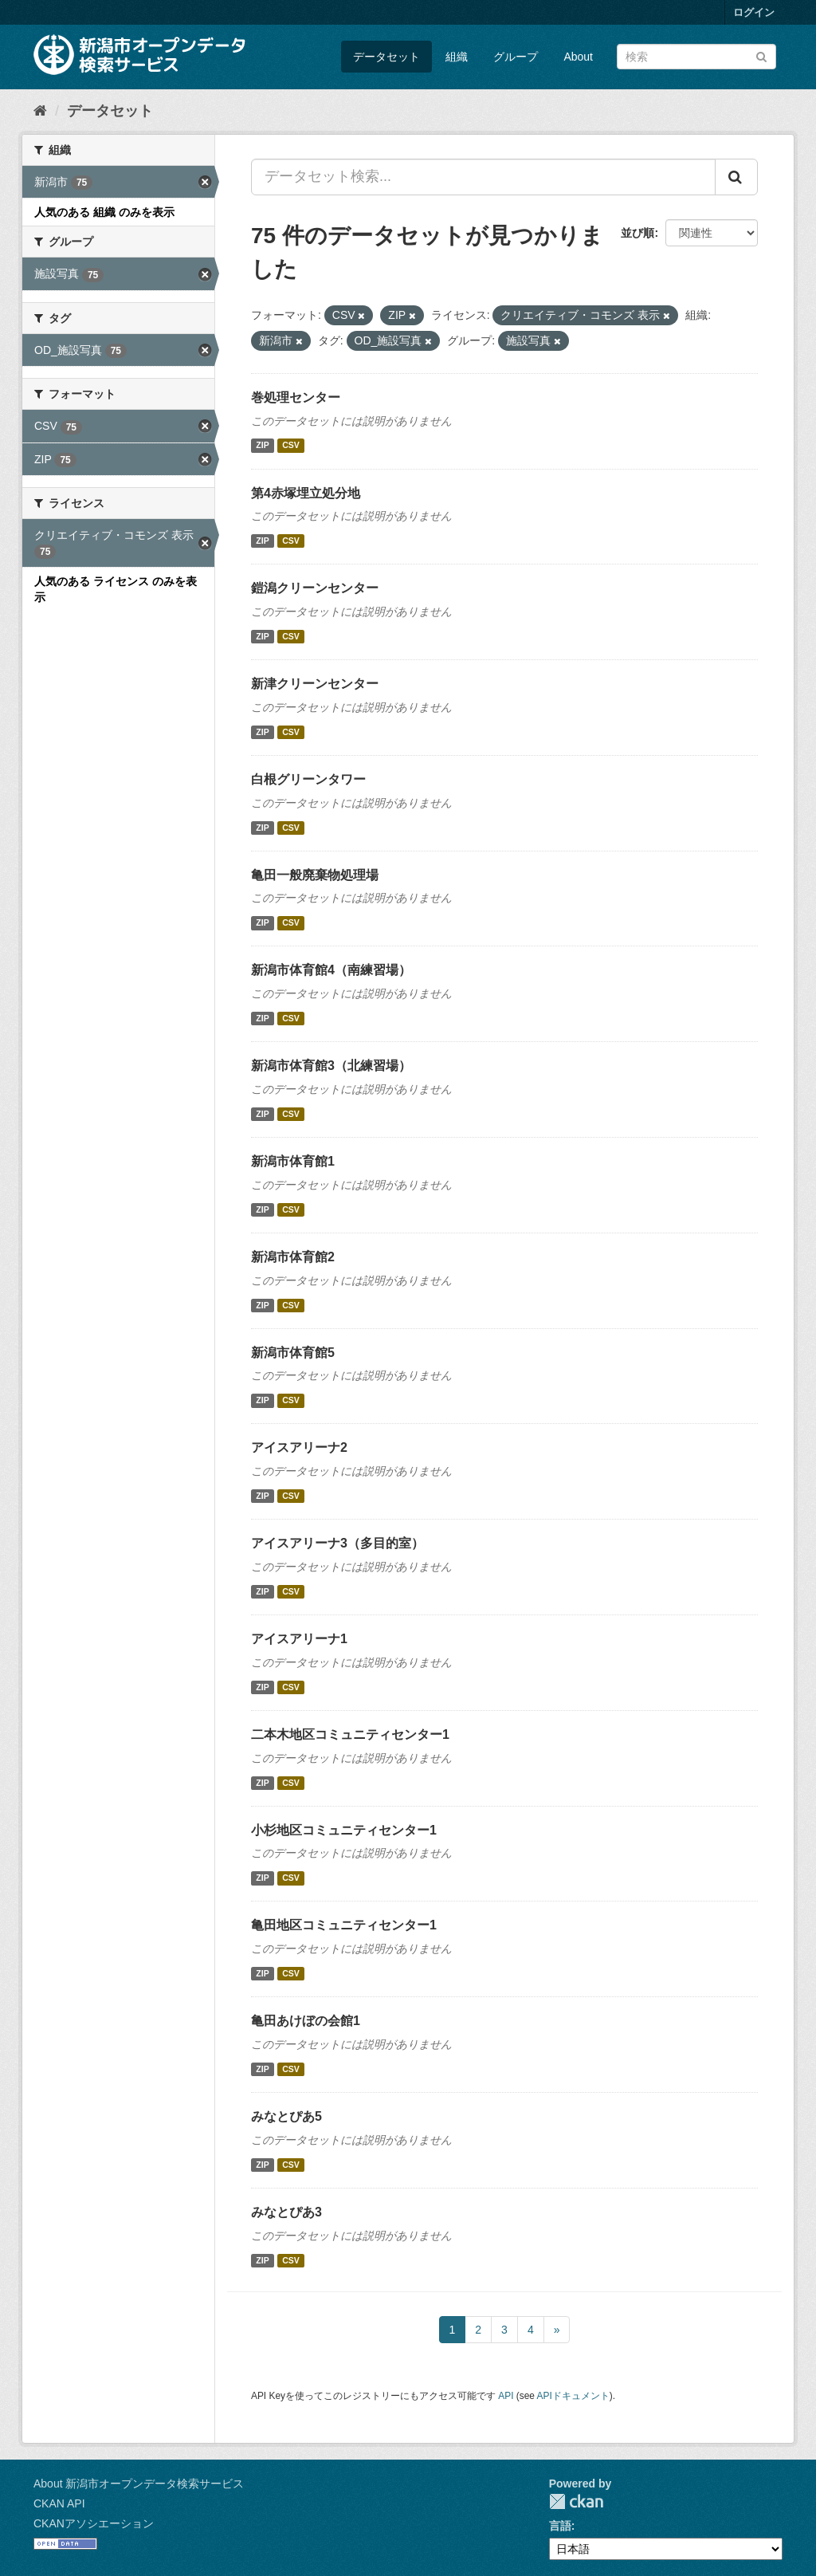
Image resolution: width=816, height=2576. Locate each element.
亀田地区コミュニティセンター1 (344, 1925)
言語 (560, 2525)
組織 (456, 56)
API (505, 2395)
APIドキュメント (573, 2395)
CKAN (576, 2501)
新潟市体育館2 (293, 1257)
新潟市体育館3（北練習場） (331, 1065)
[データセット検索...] (483, 177)
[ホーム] (40, 111)
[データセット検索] (696, 56)
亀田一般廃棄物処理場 (315, 875)
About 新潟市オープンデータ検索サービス (138, 2483)
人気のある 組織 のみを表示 (104, 212)
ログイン (754, 12)
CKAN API (59, 2503)
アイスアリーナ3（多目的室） (337, 1543)
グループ (515, 56)
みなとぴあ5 (286, 2116)
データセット (386, 56)
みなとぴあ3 (286, 2212)
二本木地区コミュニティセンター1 (350, 1734)
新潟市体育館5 (293, 1352)
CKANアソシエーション (93, 2523)
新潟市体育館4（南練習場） (331, 970)
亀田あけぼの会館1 (305, 2020)
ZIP (262, 445)
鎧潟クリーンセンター (315, 588)
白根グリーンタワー (308, 779)
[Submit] (761, 55)
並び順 (637, 232)
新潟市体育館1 (293, 1161)
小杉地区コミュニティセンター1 (344, 1830)
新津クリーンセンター (315, 683)
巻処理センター (295, 397)
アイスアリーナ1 (299, 1639)
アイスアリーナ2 (299, 1447)
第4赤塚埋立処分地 (305, 493)
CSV (291, 445)
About (578, 56)
